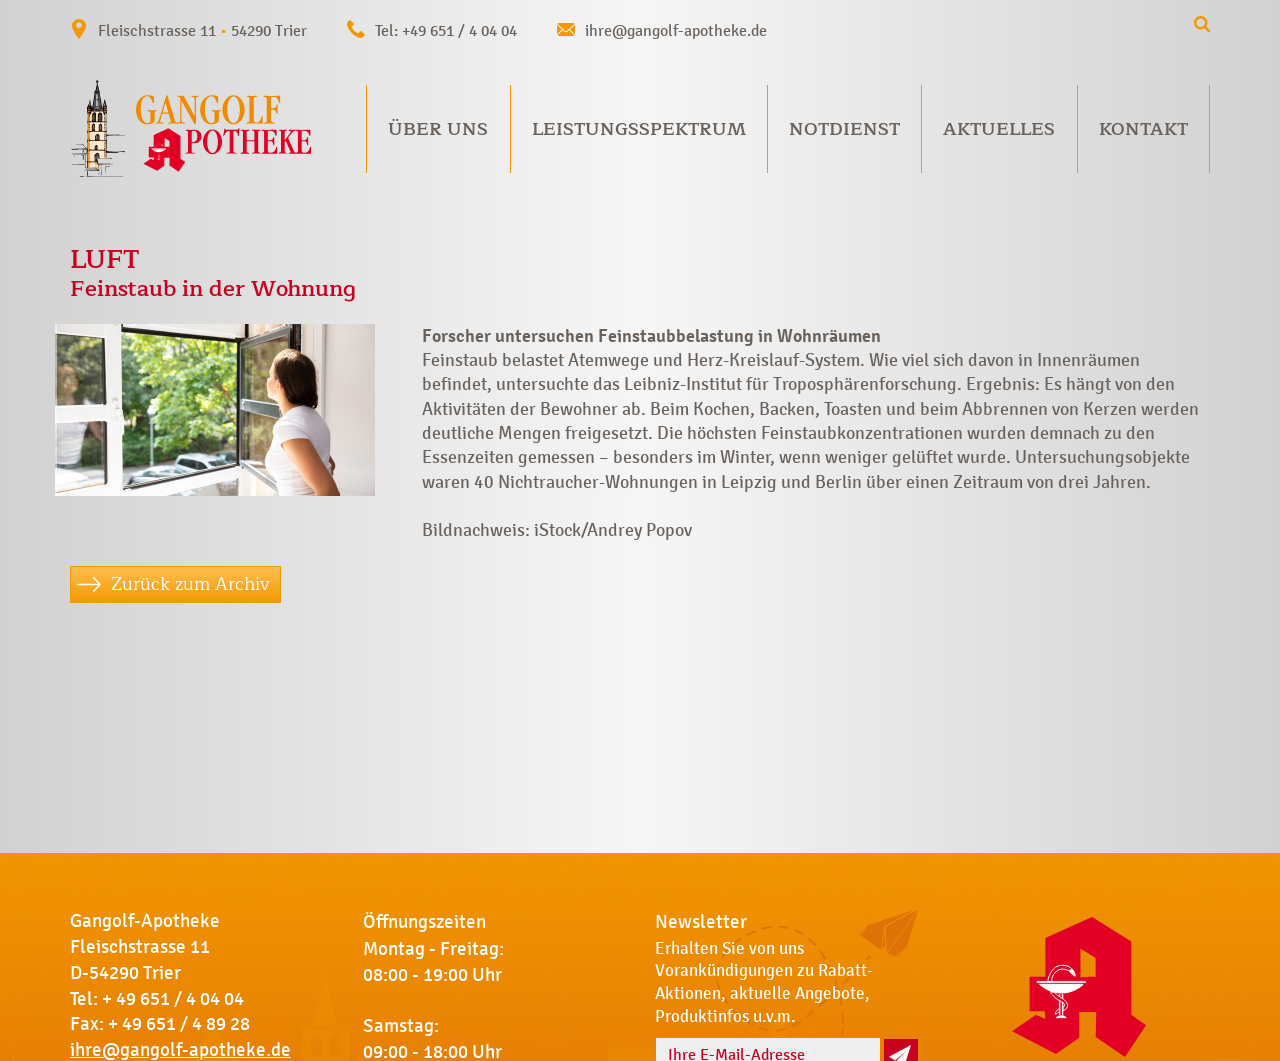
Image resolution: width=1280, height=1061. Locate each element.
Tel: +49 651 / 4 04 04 (446, 30)
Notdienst (844, 129)
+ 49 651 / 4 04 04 (173, 999)
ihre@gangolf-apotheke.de (676, 30)
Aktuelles (999, 129)
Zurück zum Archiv (190, 584)
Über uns (438, 129)
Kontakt (1143, 129)
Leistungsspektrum (639, 129)
